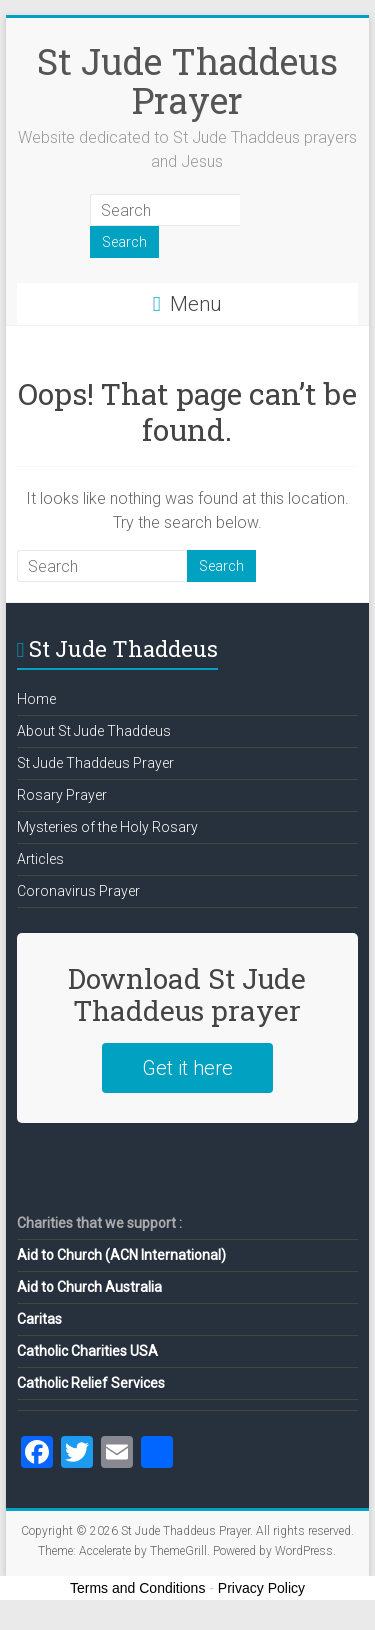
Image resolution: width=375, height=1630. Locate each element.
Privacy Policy (261, 1588)
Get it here (187, 1068)
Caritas (39, 1319)
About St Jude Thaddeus (94, 731)
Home (36, 699)
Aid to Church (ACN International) (121, 1255)
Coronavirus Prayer (78, 891)
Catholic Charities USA (87, 1351)
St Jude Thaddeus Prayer (187, 80)
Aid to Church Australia (89, 1287)
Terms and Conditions (137, 1588)
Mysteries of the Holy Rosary (107, 827)
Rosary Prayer (62, 795)
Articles (40, 859)
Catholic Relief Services (91, 1383)
